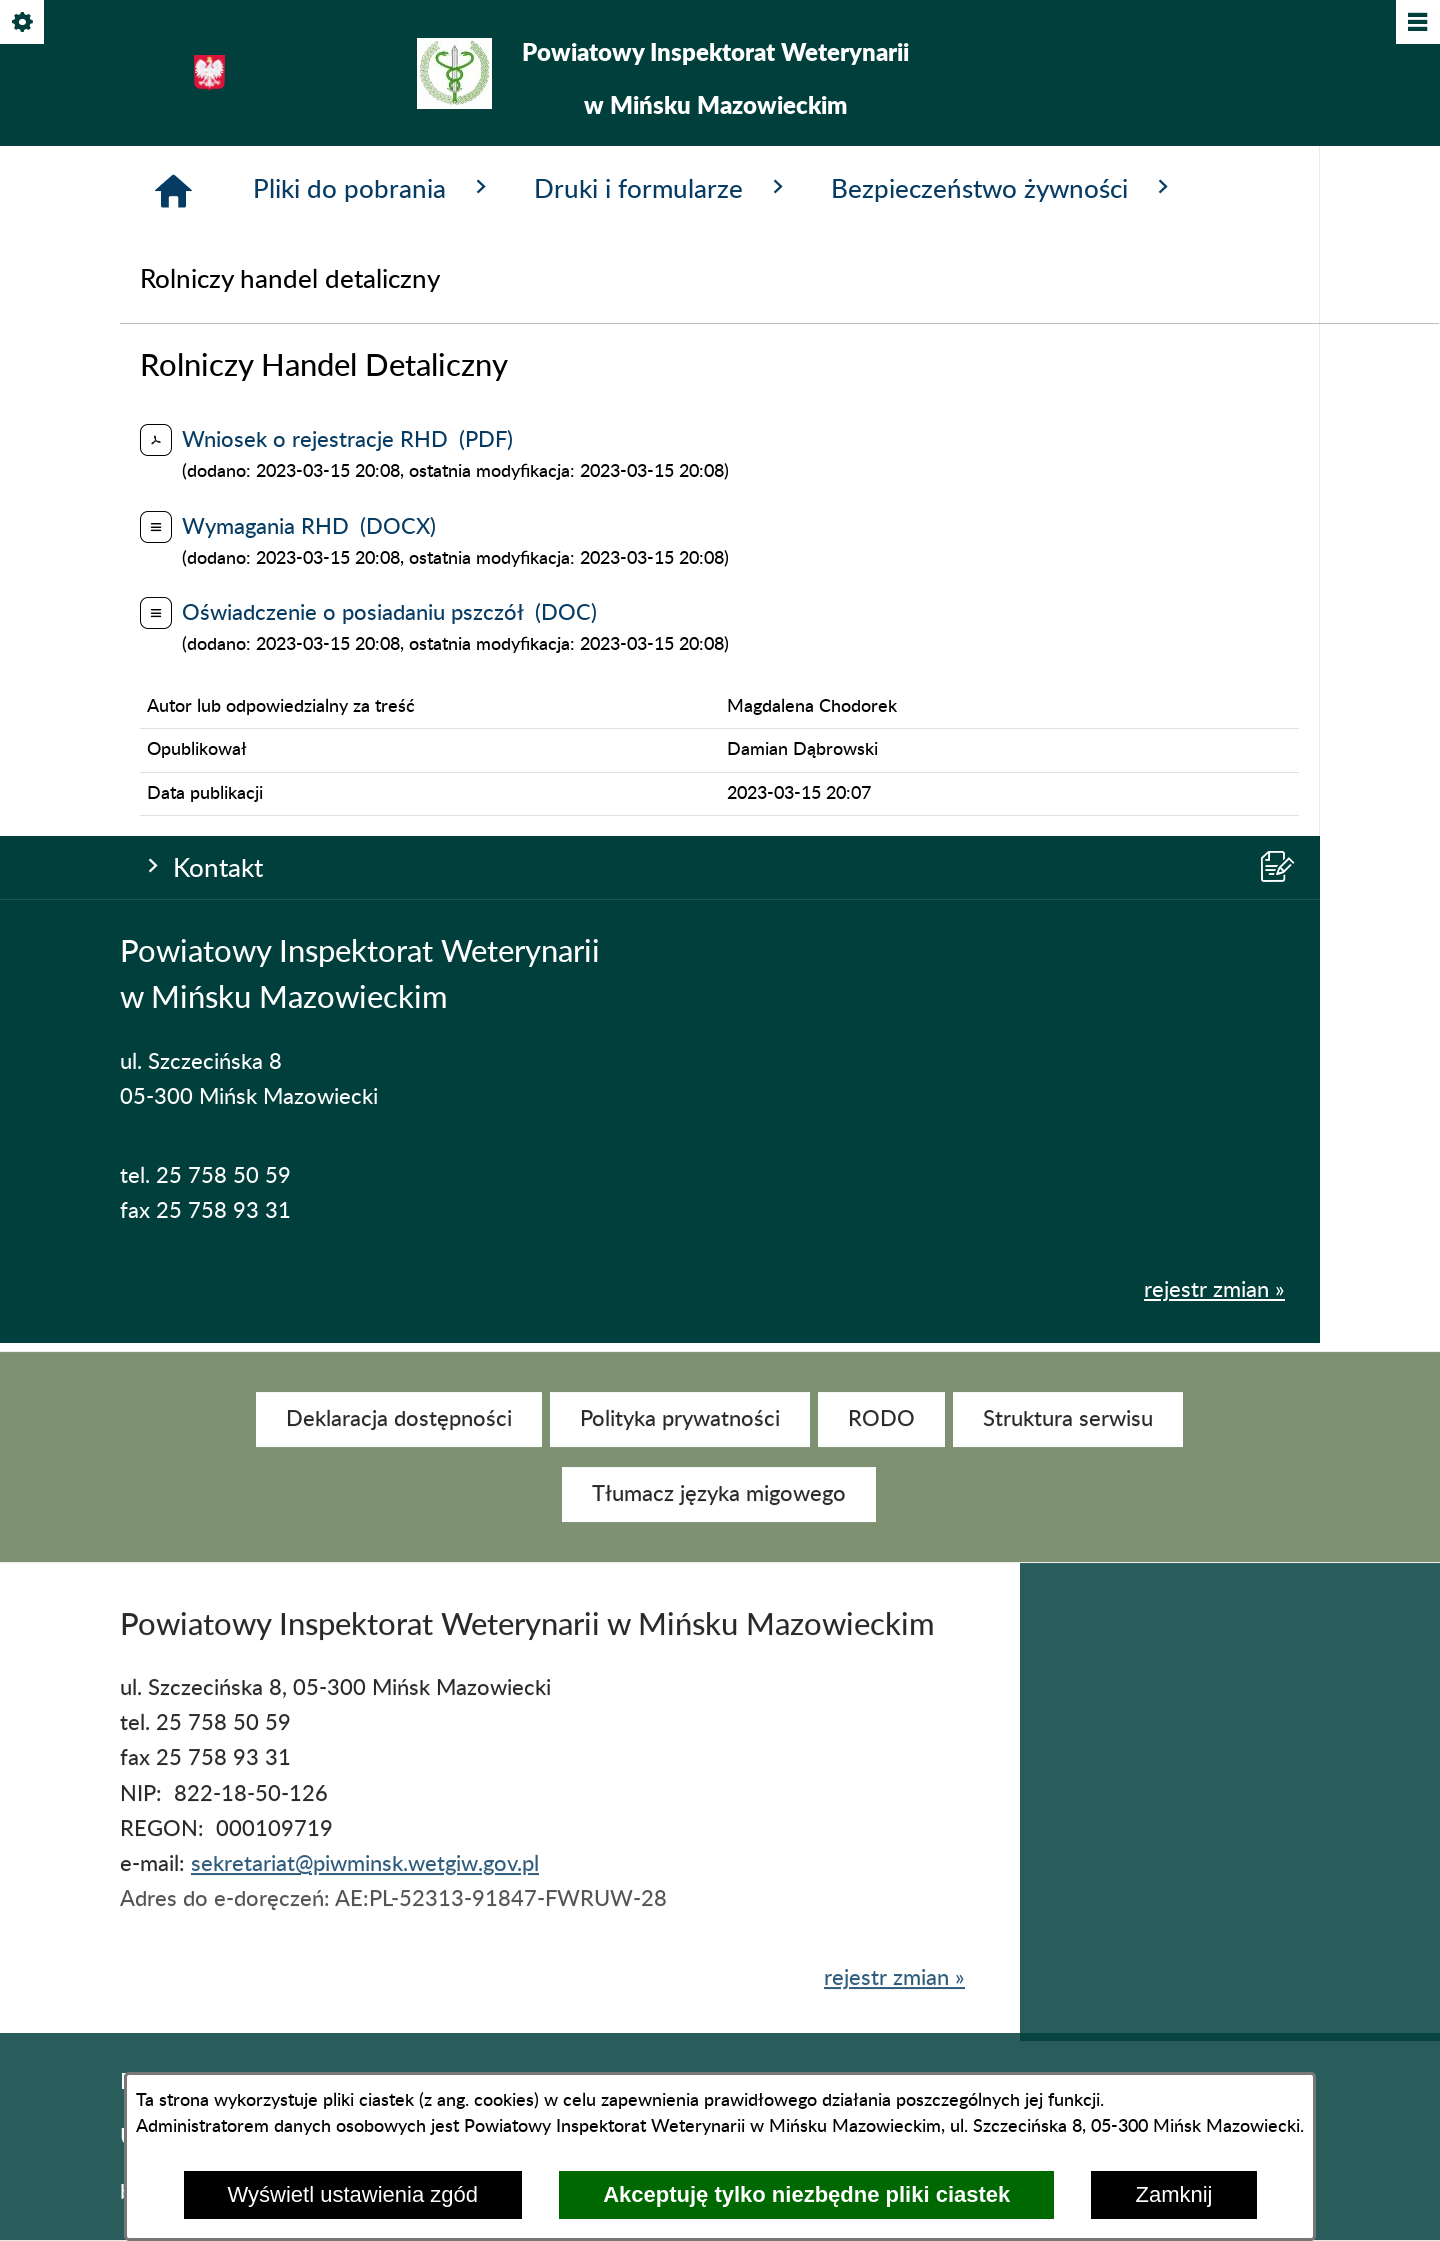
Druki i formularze (662, 695)
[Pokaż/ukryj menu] (1416, 23)
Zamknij (1173, 2194)
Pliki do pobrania (373, 695)
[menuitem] (399, 1437)
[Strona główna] (173, 698)
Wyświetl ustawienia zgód (353, 2194)
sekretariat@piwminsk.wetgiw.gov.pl (365, 1883)
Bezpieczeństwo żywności (1003, 695)
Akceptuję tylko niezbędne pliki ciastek (806, 2194)
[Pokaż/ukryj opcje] (23, 23)
